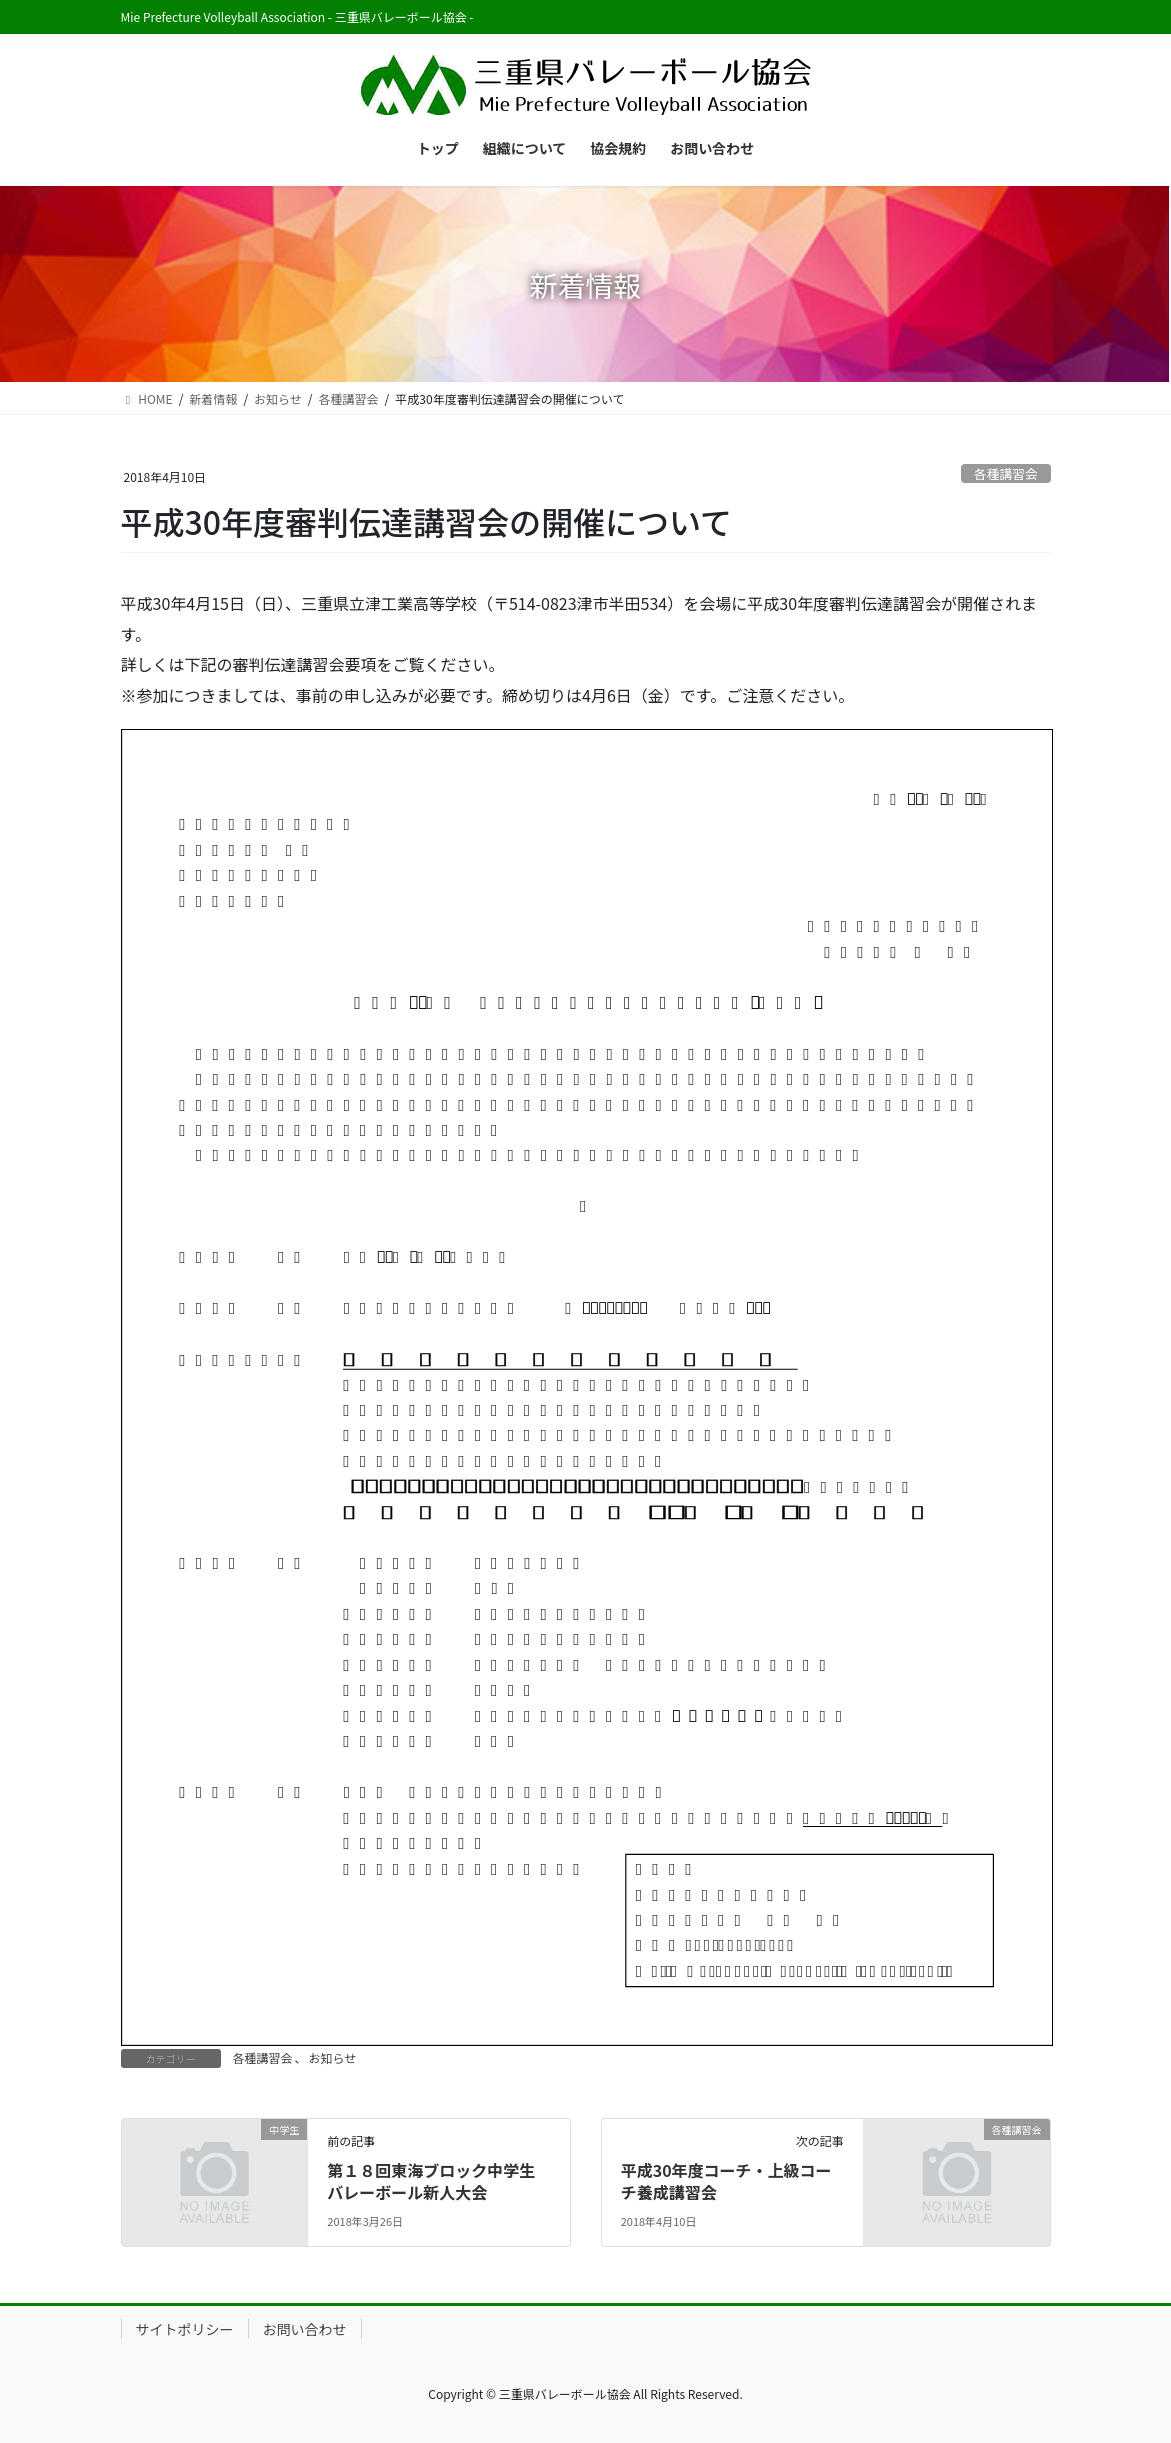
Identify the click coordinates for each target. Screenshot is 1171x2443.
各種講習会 (1006, 473)
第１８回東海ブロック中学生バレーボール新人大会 (431, 2181)
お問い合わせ (305, 2329)
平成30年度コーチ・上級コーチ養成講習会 (726, 2181)
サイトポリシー (185, 2329)
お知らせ (333, 2057)
